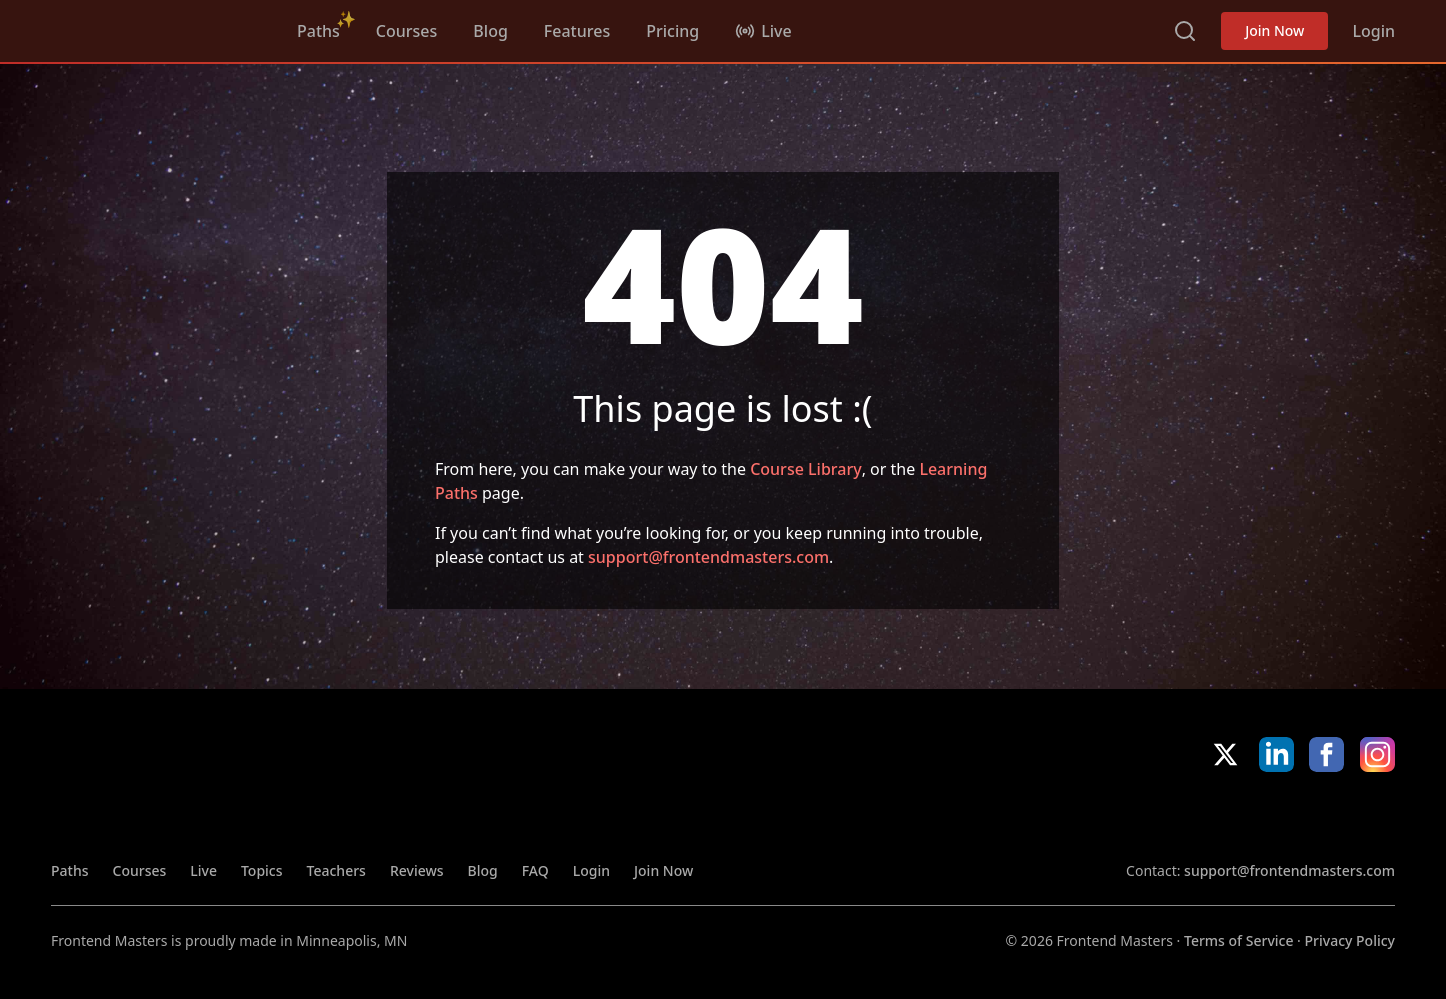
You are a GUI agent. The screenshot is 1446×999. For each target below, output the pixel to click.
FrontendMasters (156, 27)
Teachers (336, 870)
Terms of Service (1238, 940)
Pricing (672, 31)
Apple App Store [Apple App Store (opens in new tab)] (1184, 816)
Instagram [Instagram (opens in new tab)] (1377, 754)
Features (577, 31)
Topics (262, 870)
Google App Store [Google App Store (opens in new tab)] (1327, 816)
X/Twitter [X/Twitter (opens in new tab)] (1225, 754)
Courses (406, 31)
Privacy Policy (1350, 940)
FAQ (535, 870)
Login (1373, 31)
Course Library (805, 469)
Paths (318, 31)
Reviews (417, 870)
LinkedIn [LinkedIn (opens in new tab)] (1276, 754)
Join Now (1274, 30)
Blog (490, 31)
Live (203, 870)
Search (1185, 31)
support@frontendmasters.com (708, 557)
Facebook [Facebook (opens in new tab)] (1326, 754)
